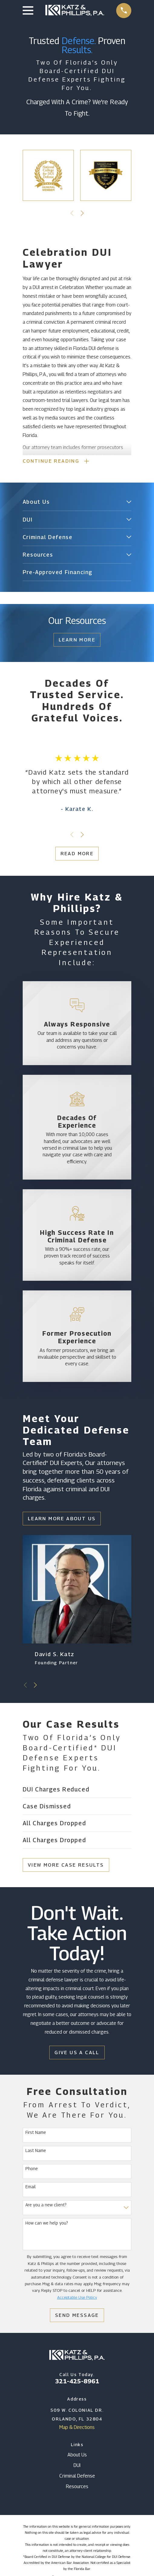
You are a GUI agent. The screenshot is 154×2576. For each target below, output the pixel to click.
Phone (31, 2169)
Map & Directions (77, 2428)
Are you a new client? (46, 2205)
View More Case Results (66, 1865)
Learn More (77, 640)
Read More (77, 854)
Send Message (77, 2316)
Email (30, 2187)
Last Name (35, 2151)
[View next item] (82, 213)
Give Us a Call (77, 2053)
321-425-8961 (77, 2382)
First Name (35, 2133)
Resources (77, 2487)
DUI (77, 2466)
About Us (77, 2455)
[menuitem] (73, 502)
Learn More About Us (62, 1519)
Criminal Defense (77, 2477)
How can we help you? (46, 2223)
